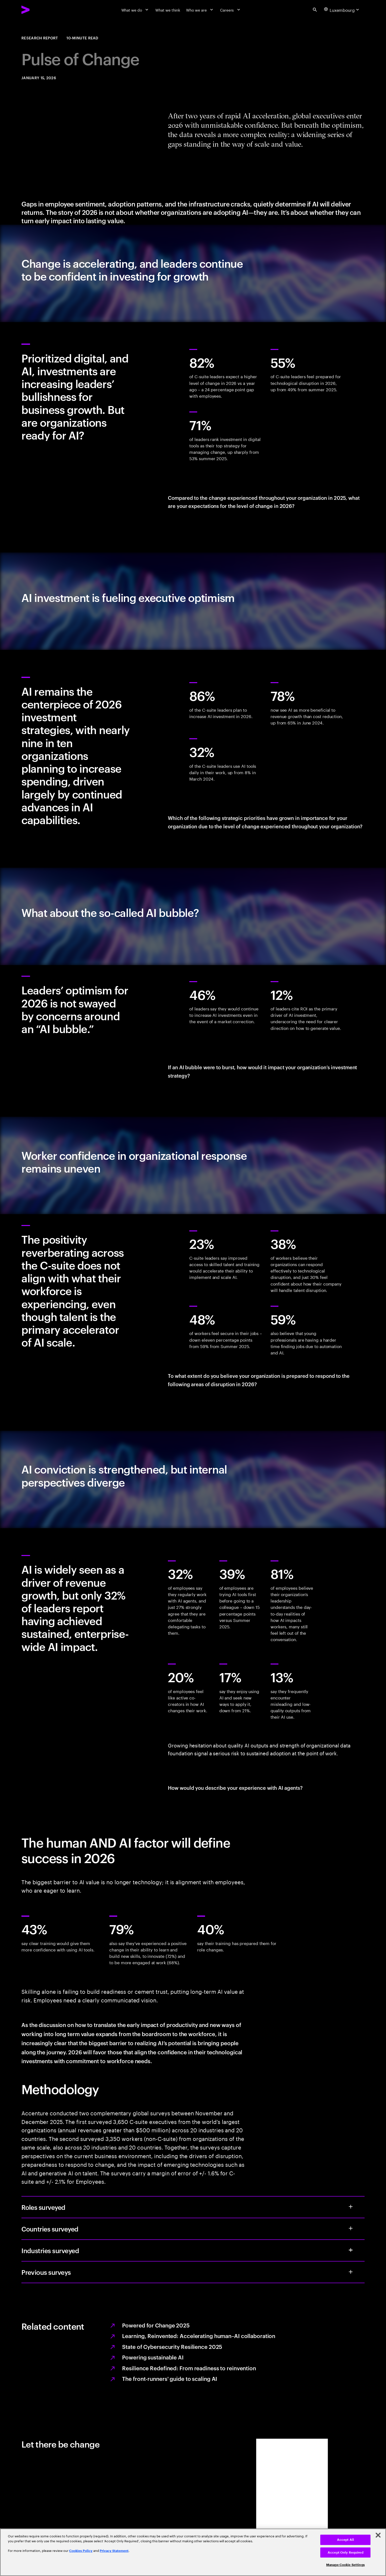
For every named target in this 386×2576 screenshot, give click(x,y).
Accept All (345, 2539)
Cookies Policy (81, 2550)
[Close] (378, 2535)
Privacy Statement (114, 2550)
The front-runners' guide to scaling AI (169, 2378)
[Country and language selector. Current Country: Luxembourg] (342, 9)
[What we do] (135, 9)
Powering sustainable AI (153, 2357)
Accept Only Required (345, 2552)
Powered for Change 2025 (156, 2325)
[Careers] (230, 9)
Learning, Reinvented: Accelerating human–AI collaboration (198, 2335)
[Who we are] (200, 9)
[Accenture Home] (37, 9)
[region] (193, 2552)
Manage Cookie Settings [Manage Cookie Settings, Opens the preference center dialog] (345, 2564)
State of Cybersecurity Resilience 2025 (172, 2346)
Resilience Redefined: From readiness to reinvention (189, 2368)
